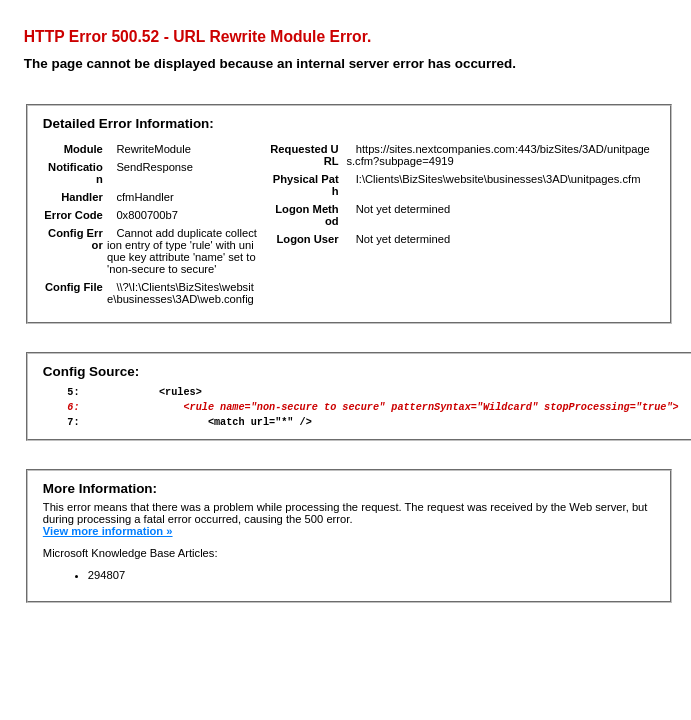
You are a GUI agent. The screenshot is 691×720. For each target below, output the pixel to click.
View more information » (108, 540)
